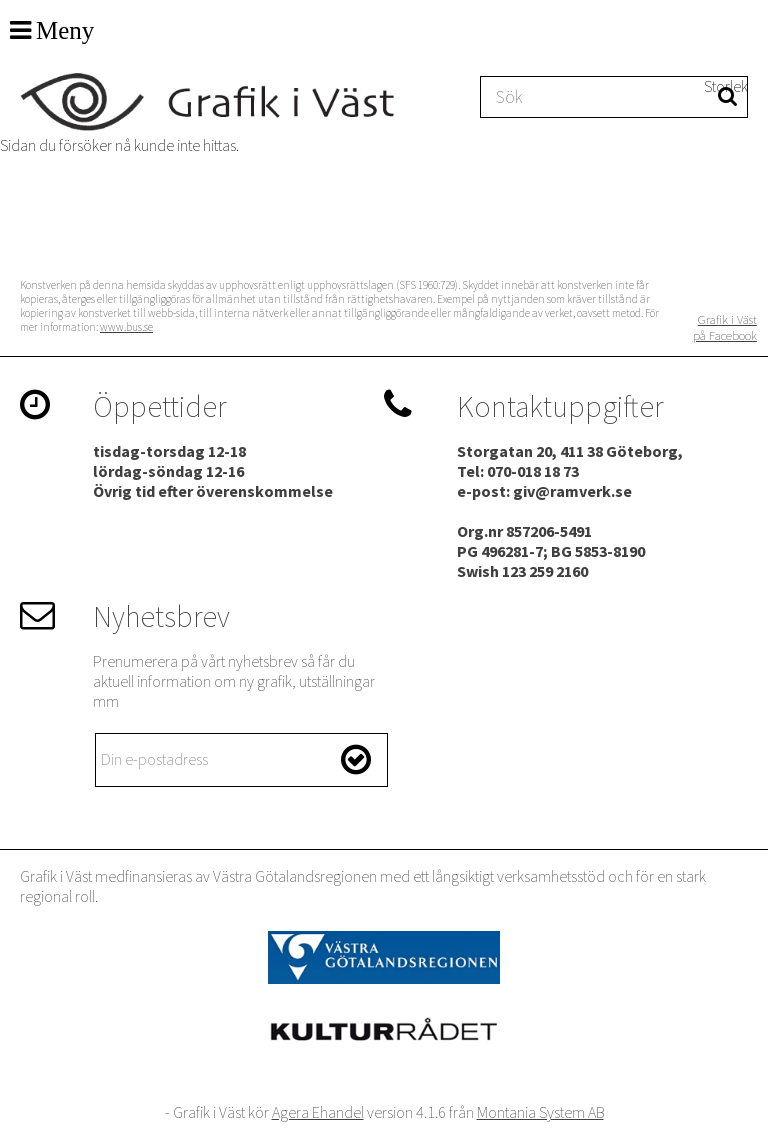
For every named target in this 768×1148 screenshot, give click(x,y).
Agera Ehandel (318, 1112)
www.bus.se (126, 327)
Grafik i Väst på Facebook (725, 327)
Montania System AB (540, 1112)
